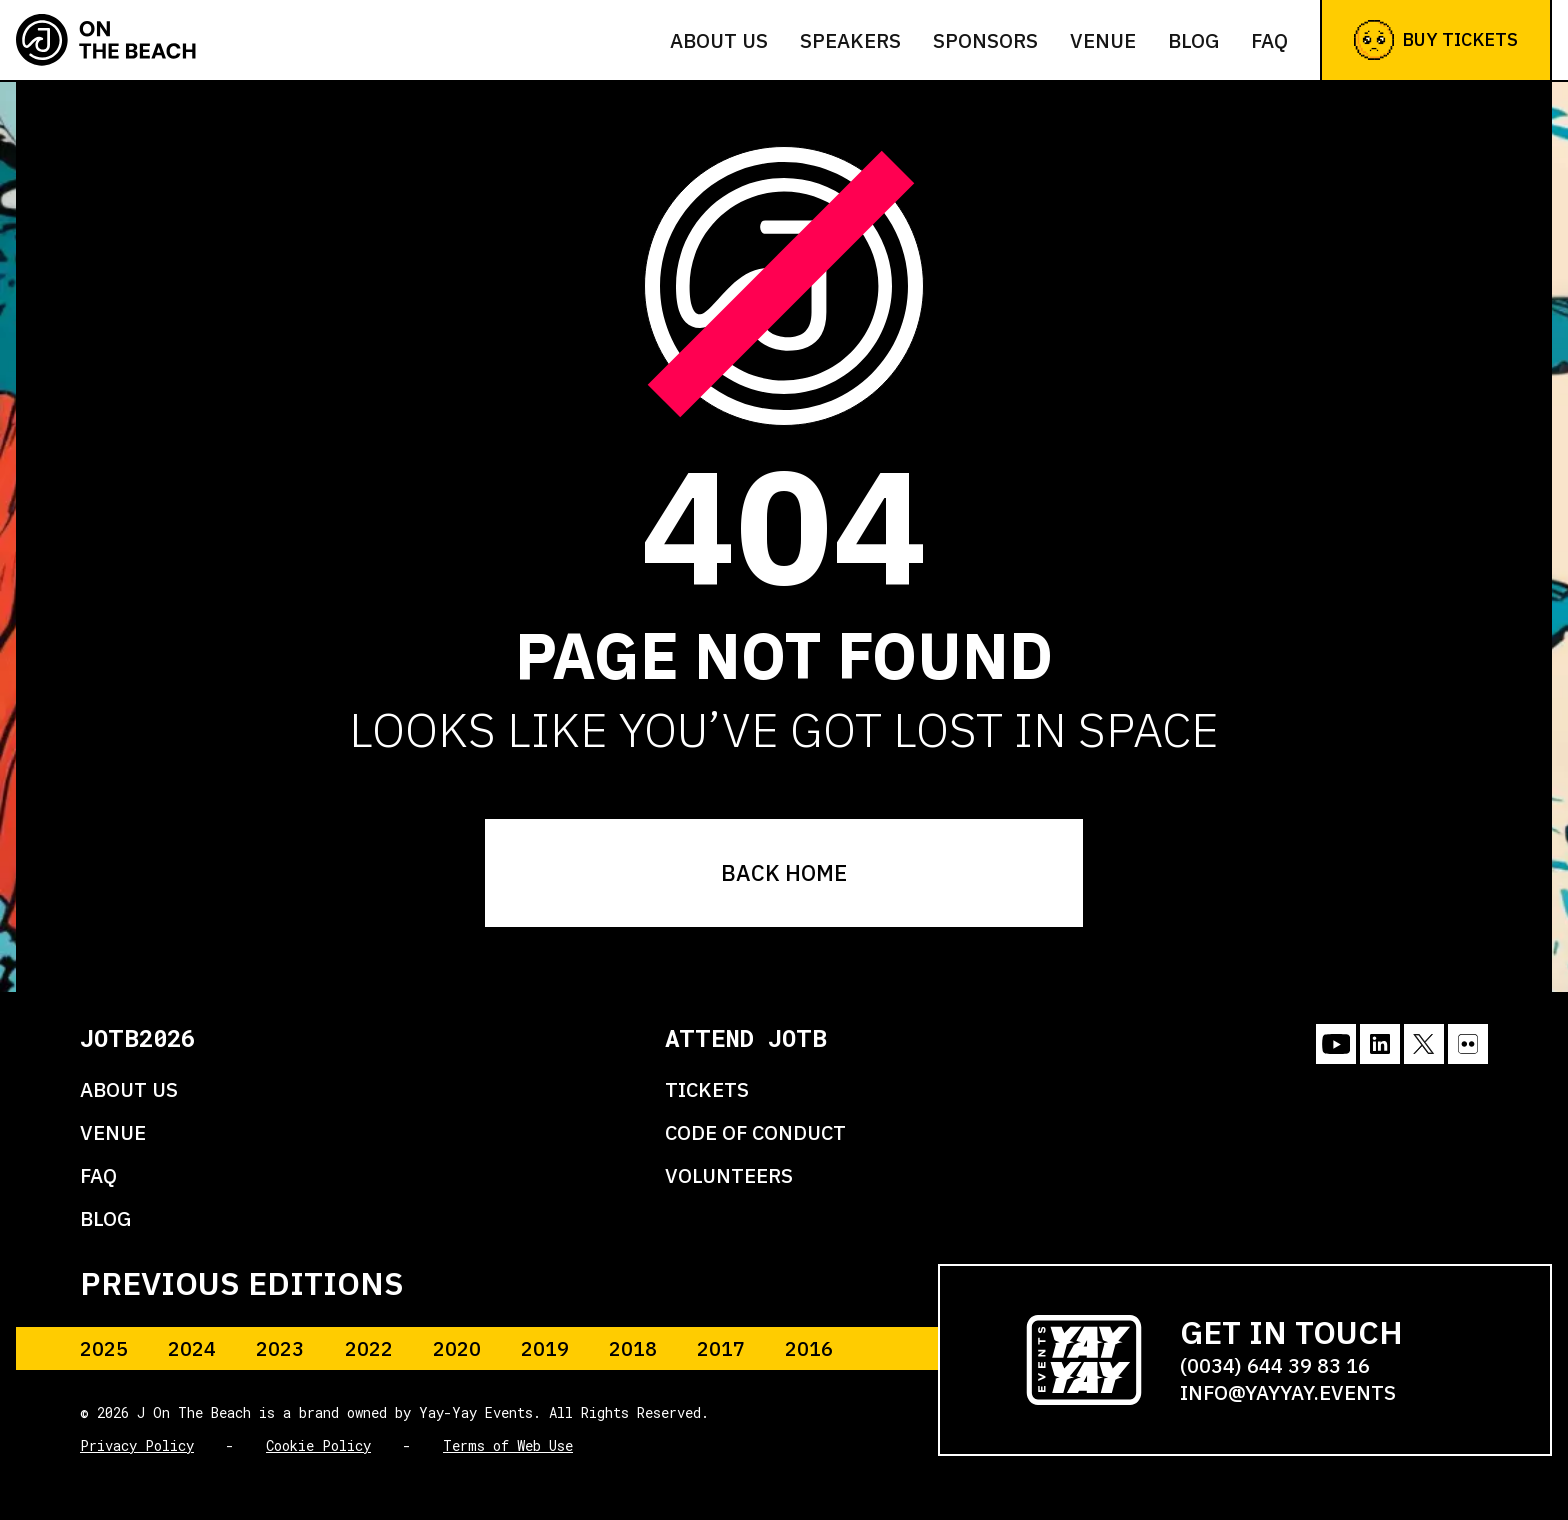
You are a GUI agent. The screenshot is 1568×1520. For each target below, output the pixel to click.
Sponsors (985, 40)
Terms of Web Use (508, 1445)
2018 (633, 1348)
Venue (1103, 40)
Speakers (850, 40)
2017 (721, 1348)
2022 (369, 1348)
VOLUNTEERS (729, 1175)
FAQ (1269, 40)
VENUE (113, 1132)
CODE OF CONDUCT (755, 1132)
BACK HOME (784, 872)
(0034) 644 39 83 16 (1275, 1365)
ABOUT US (129, 1089)
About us (719, 40)
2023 (280, 1348)
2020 (457, 1348)
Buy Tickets (1436, 40)
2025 (104, 1348)
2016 (809, 1348)
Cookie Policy (318, 1445)
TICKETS (707, 1089)
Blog (1193, 40)
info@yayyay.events (1288, 1392)
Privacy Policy (137, 1445)
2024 (192, 1348)
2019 (545, 1348)
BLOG (105, 1218)
